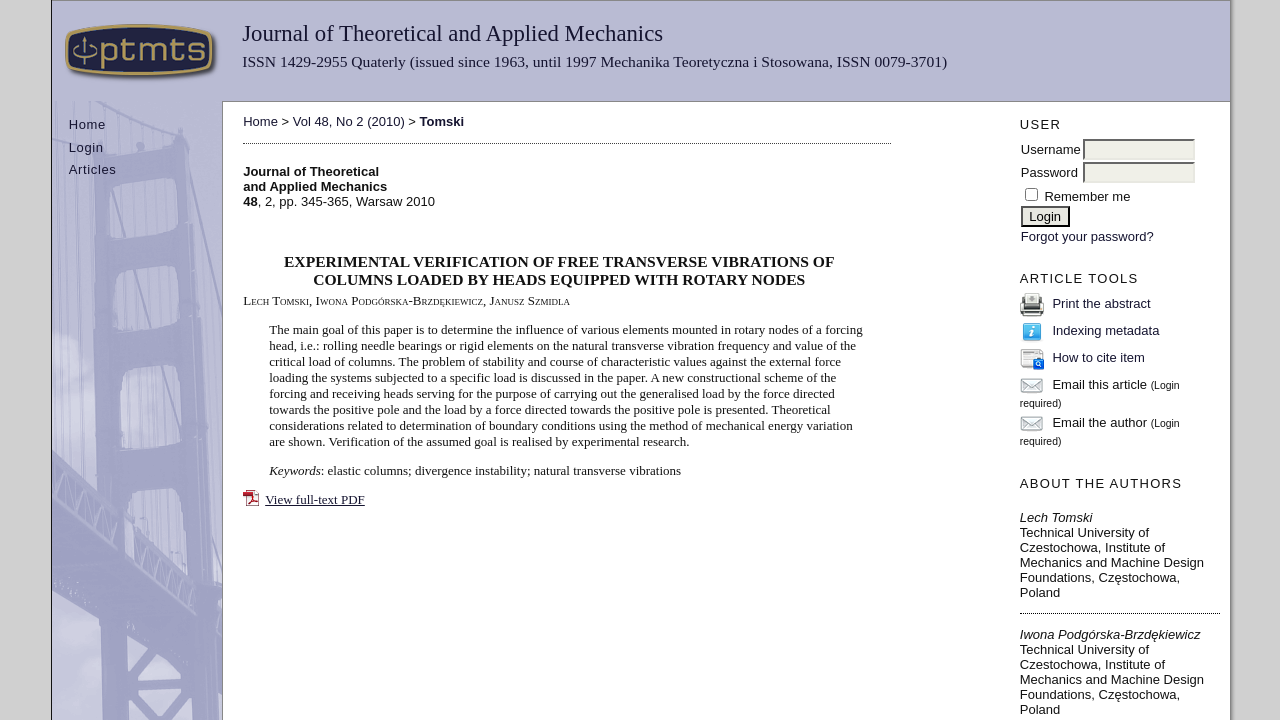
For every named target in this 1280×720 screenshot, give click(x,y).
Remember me (1087, 196)
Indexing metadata (1105, 330)
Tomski (442, 121)
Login (86, 147)
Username (1051, 149)
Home (87, 124)
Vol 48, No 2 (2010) (349, 121)
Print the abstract (1101, 303)
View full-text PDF (315, 499)
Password (1049, 172)
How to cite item (1098, 357)
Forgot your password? (1087, 236)
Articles (93, 169)
